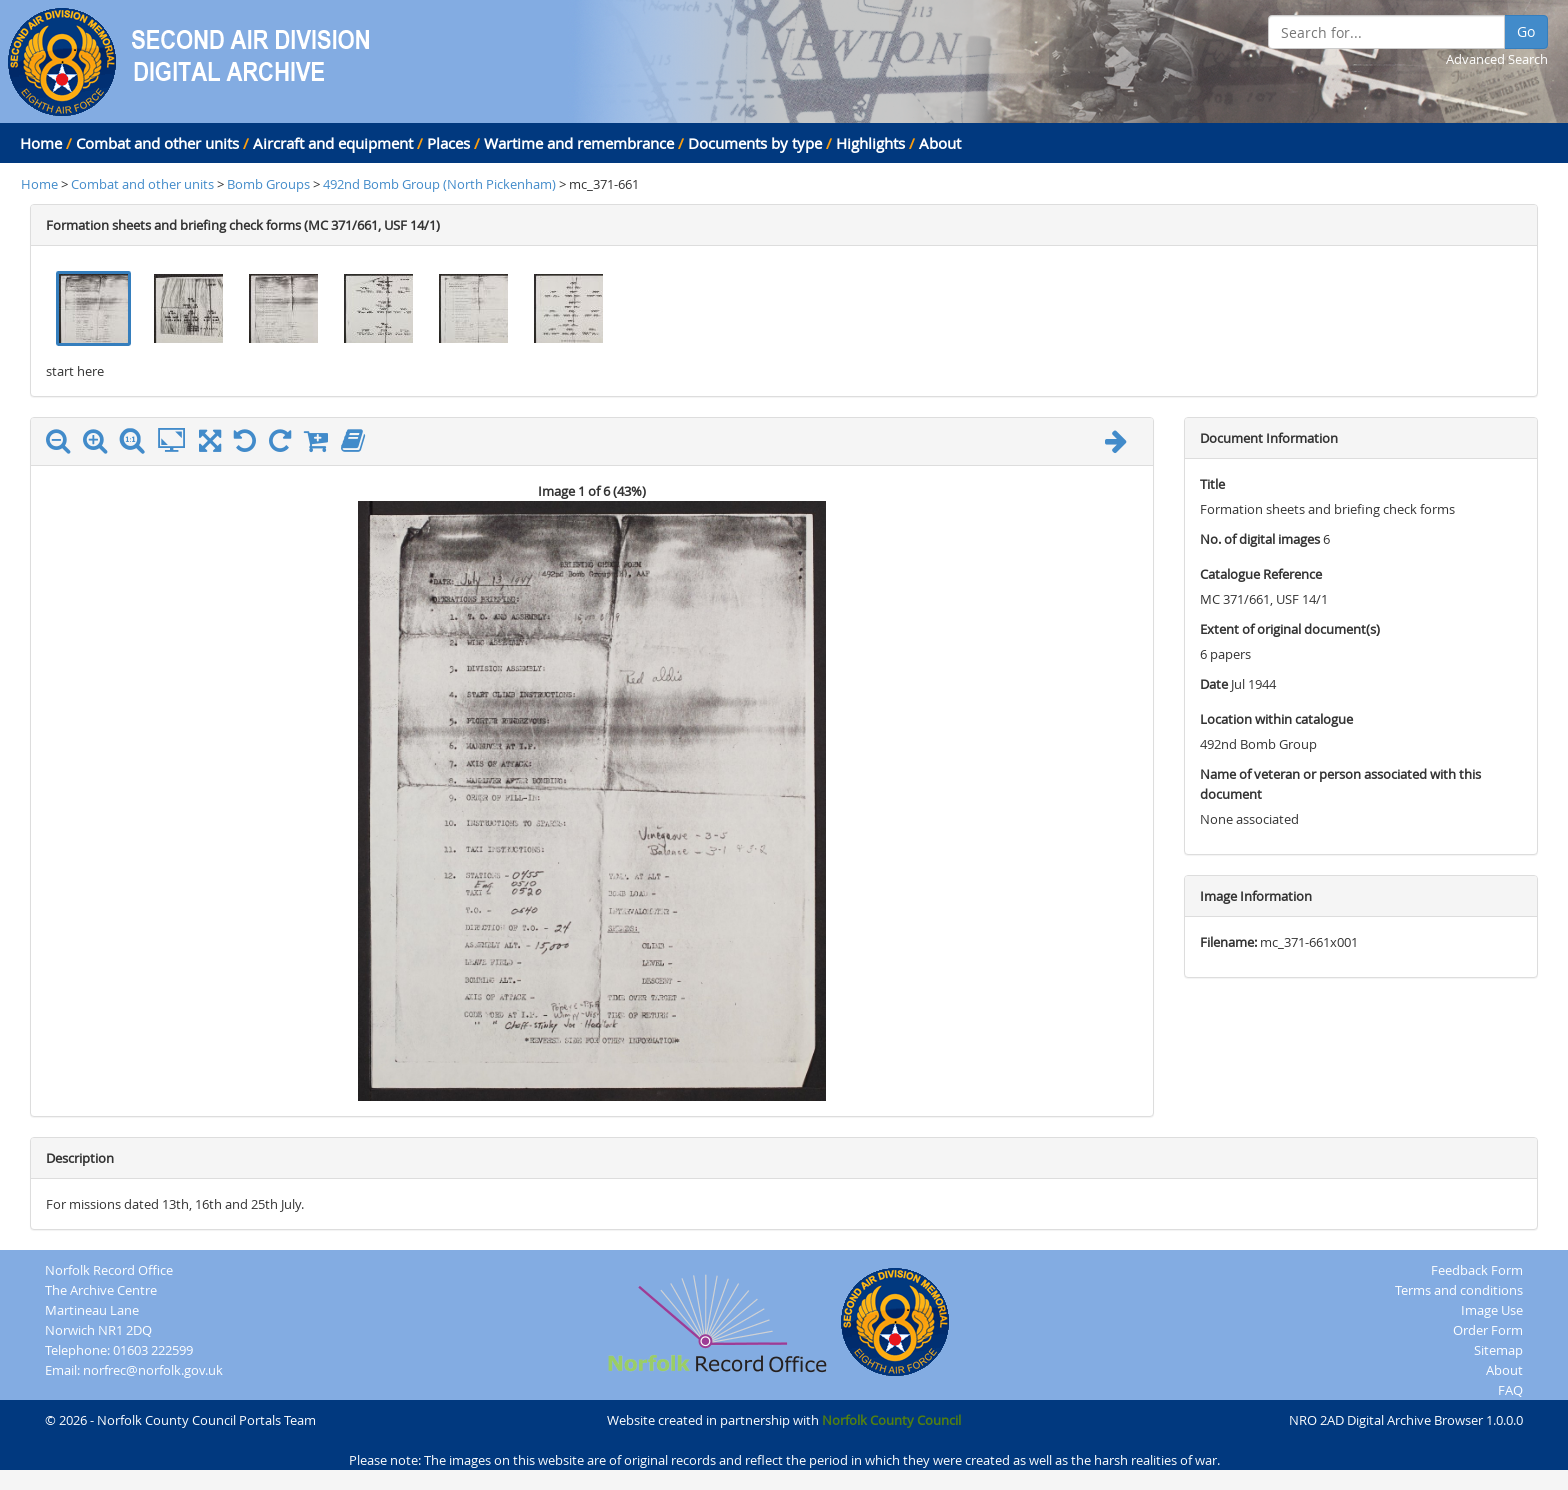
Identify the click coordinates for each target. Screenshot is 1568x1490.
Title (1212, 484)
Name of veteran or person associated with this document (1340, 784)
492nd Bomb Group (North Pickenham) (441, 184)
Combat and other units (157, 143)
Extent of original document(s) (1290, 629)
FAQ (1510, 1390)
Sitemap (1498, 1350)
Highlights (870, 143)
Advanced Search (1497, 59)
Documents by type (755, 143)
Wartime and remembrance (579, 143)
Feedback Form (1477, 1270)
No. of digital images (1260, 539)
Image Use (1492, 1310)
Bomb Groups (270, 184)
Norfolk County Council (891, 1420)
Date (1214, 684)
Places (448, 143)
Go (1526, 31)
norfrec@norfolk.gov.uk (153, 1370)
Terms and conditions (1459, 1290)
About (940, 143)
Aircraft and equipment (333, 143)
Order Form (1488, 1330)
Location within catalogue (1276, 719)
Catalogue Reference (1261, 574)
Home (41, 143)
